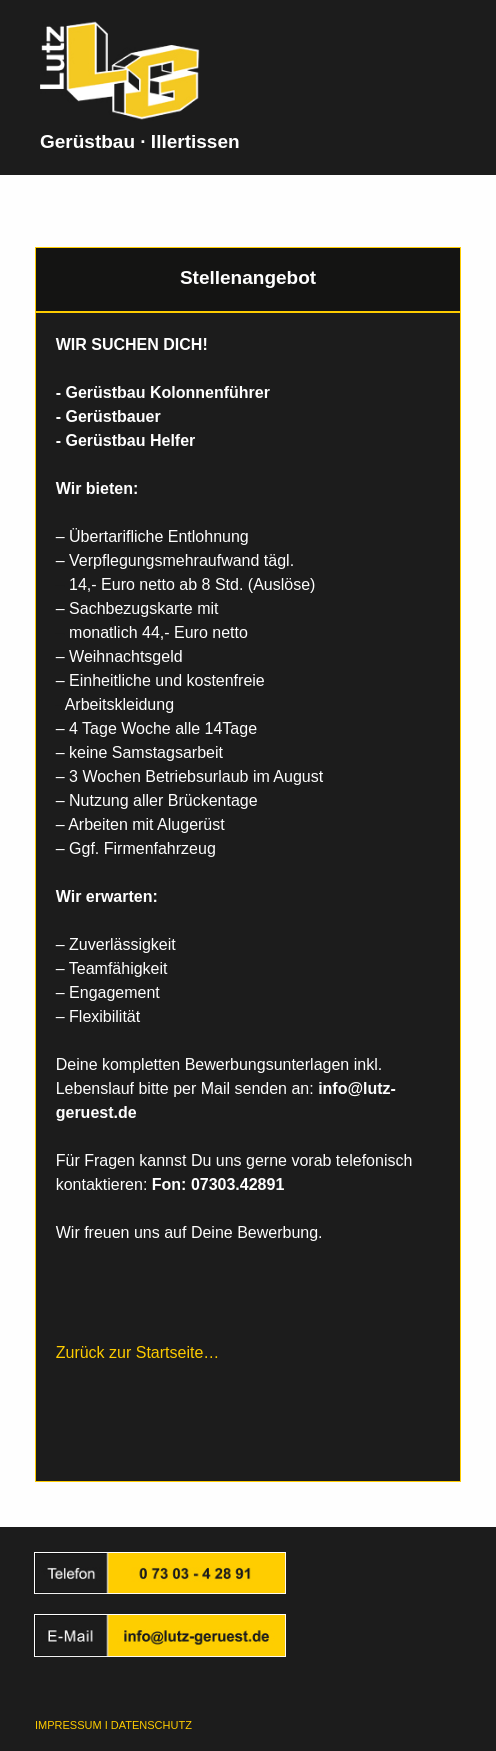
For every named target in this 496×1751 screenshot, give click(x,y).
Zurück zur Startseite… (138, 1352)
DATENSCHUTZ (151, 1725)
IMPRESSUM (68, 1725)
